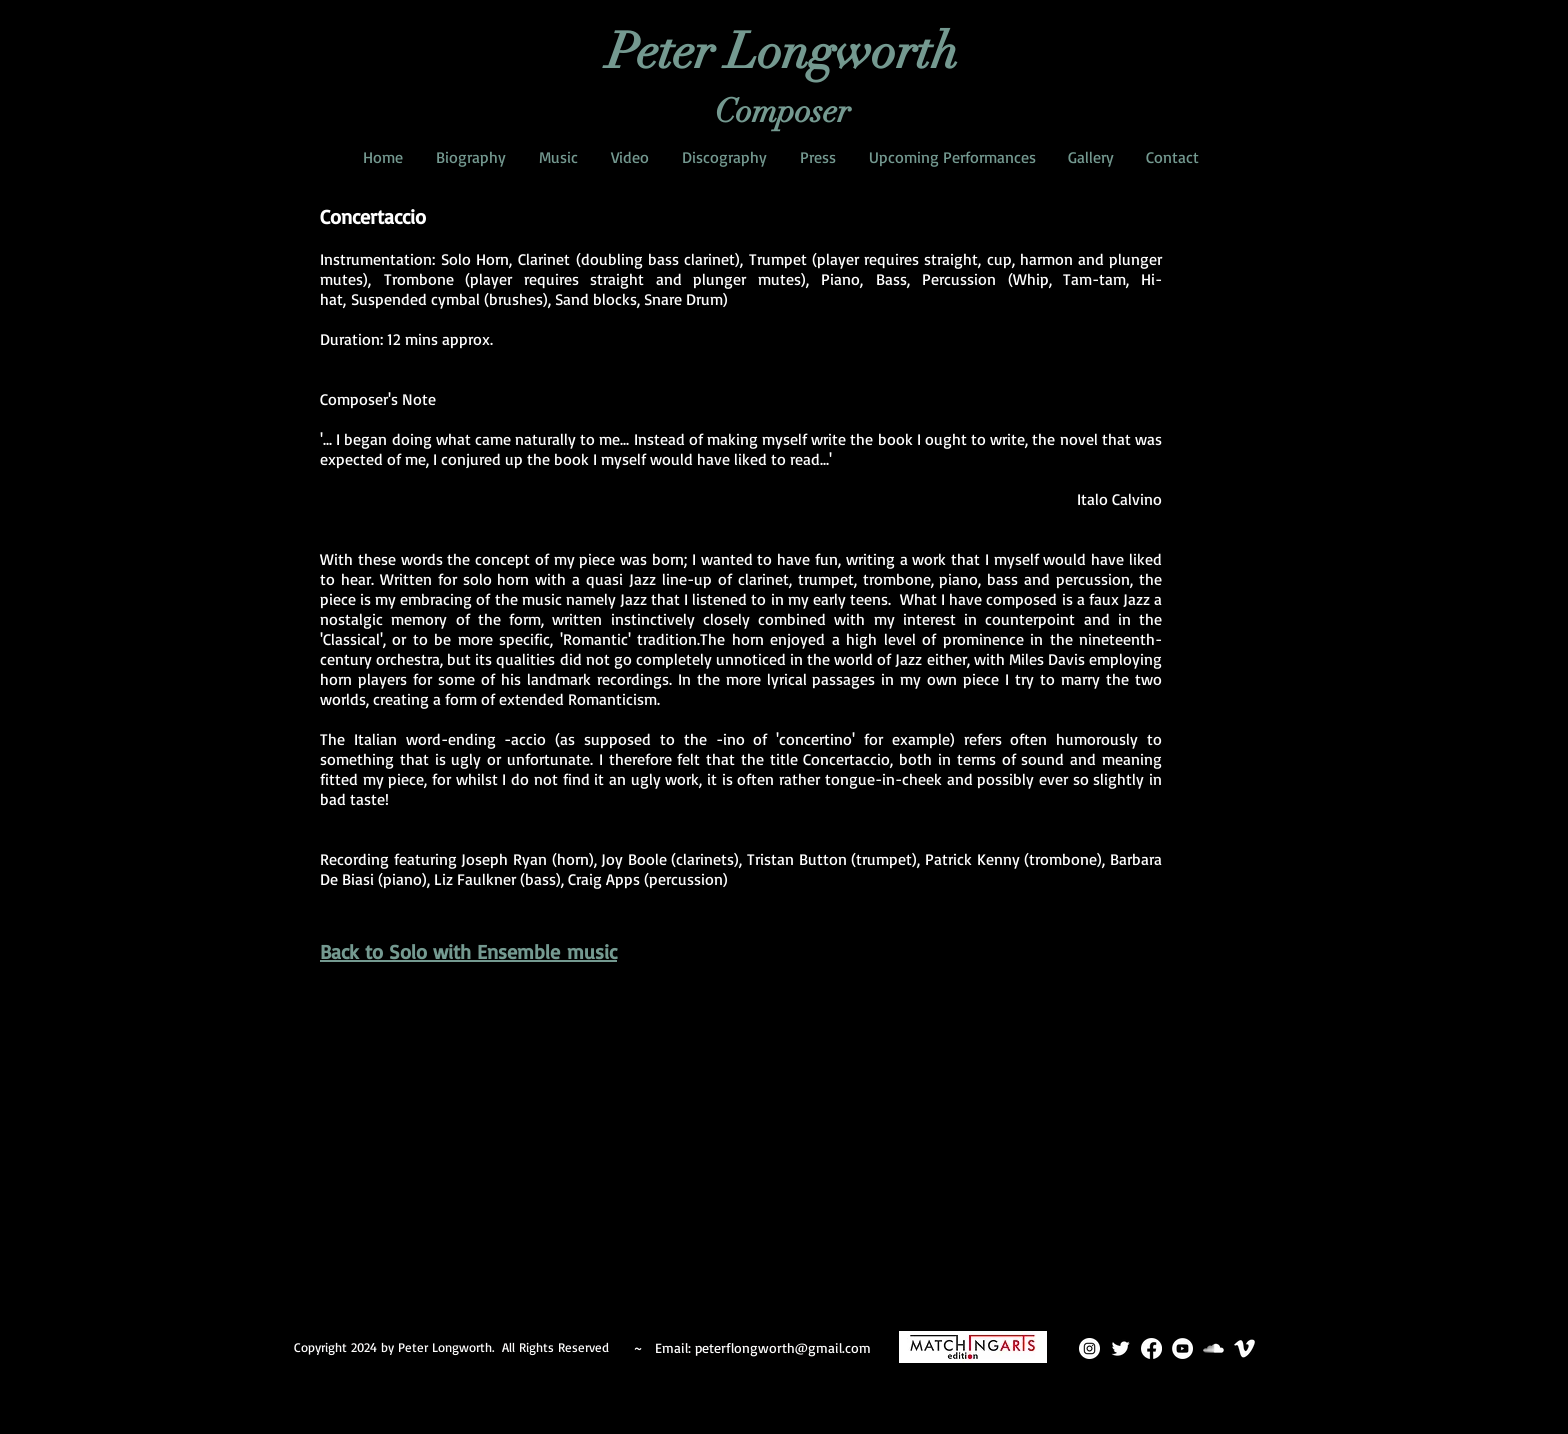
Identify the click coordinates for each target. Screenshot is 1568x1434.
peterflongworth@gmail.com (783, 1347)
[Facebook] (1151, 1348)
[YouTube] (1182, 1348)
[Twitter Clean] (1120, 1348)
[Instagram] (1089, 1348)
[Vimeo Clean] (1244, 1348)
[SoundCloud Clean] (1213, 1348)
